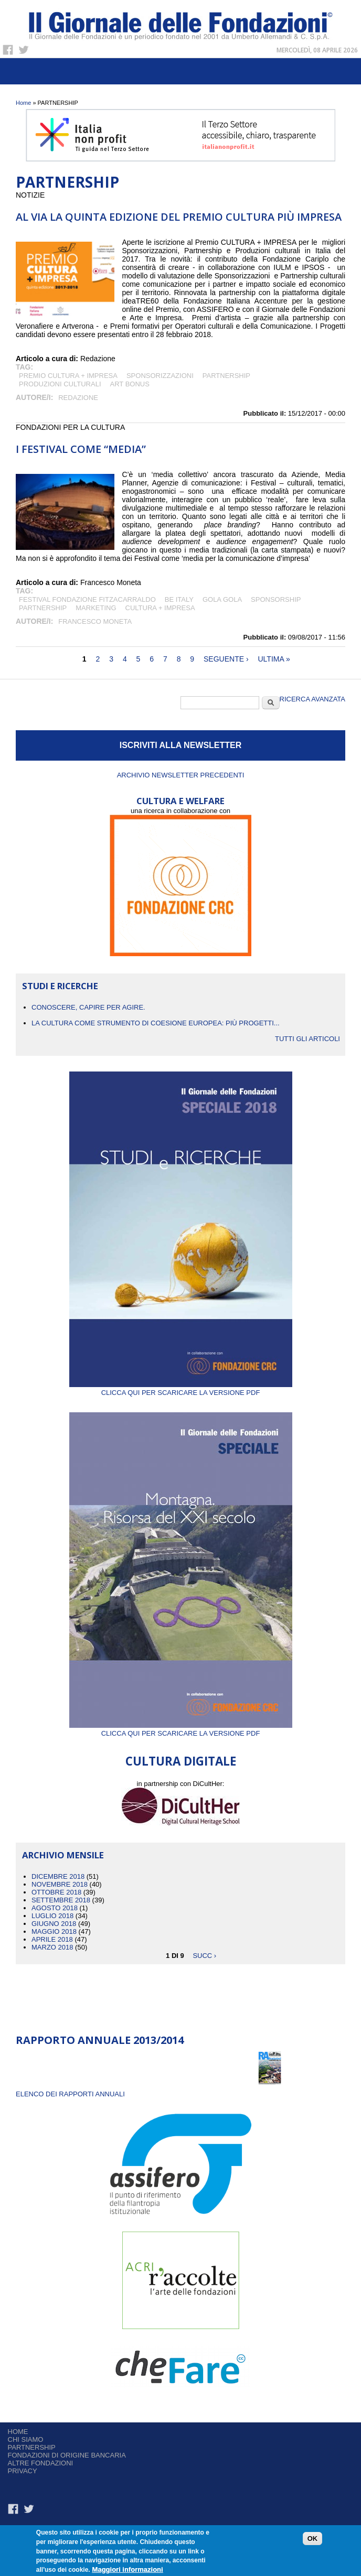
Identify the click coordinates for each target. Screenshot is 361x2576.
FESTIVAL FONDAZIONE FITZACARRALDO (87, 599)
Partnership (32, 2447)
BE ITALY (179, 599)
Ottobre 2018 (56, 1892)
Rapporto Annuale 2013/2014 (100, 2040)
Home (23, 103)
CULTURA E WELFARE (180, 801)
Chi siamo (26, 2439)
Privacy (22, 2471)
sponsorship (276, 599)
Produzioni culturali (60, 384)
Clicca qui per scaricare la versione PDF (180, 1389)
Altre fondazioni (40, 2463)
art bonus (130, 384)
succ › (204, 1955)
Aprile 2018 (52, 1939)
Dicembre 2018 (57, 1876)
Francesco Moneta (95, 621)
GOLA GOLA (222, 599)
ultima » (274, 659)
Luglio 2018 (52, 1916)
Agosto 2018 (54, 1908)
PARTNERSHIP (226, 376)
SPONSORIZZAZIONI (160, 376)
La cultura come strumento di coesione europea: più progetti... (155, 1023)
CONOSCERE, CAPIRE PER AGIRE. (88, 1007)
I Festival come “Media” (81, 449)
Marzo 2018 (52, 1947)
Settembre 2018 (60, 1900)
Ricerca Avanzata (312, 699)
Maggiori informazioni (127, 2570)
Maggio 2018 (54, 1931)
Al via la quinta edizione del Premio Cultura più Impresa (179, 217)
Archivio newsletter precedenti (181, 775)
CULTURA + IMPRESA (160, 608)
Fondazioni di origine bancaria (67, 2455)
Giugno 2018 (53, 1924)
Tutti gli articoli (307, 1039)
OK (312, 2539)
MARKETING (96, 608)
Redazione (78, 398)
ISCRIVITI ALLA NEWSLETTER (181, 745)
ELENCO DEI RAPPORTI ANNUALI (70, 2094)
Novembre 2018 (59, 1884)
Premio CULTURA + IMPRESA (68, 376)
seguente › (226, 659)
